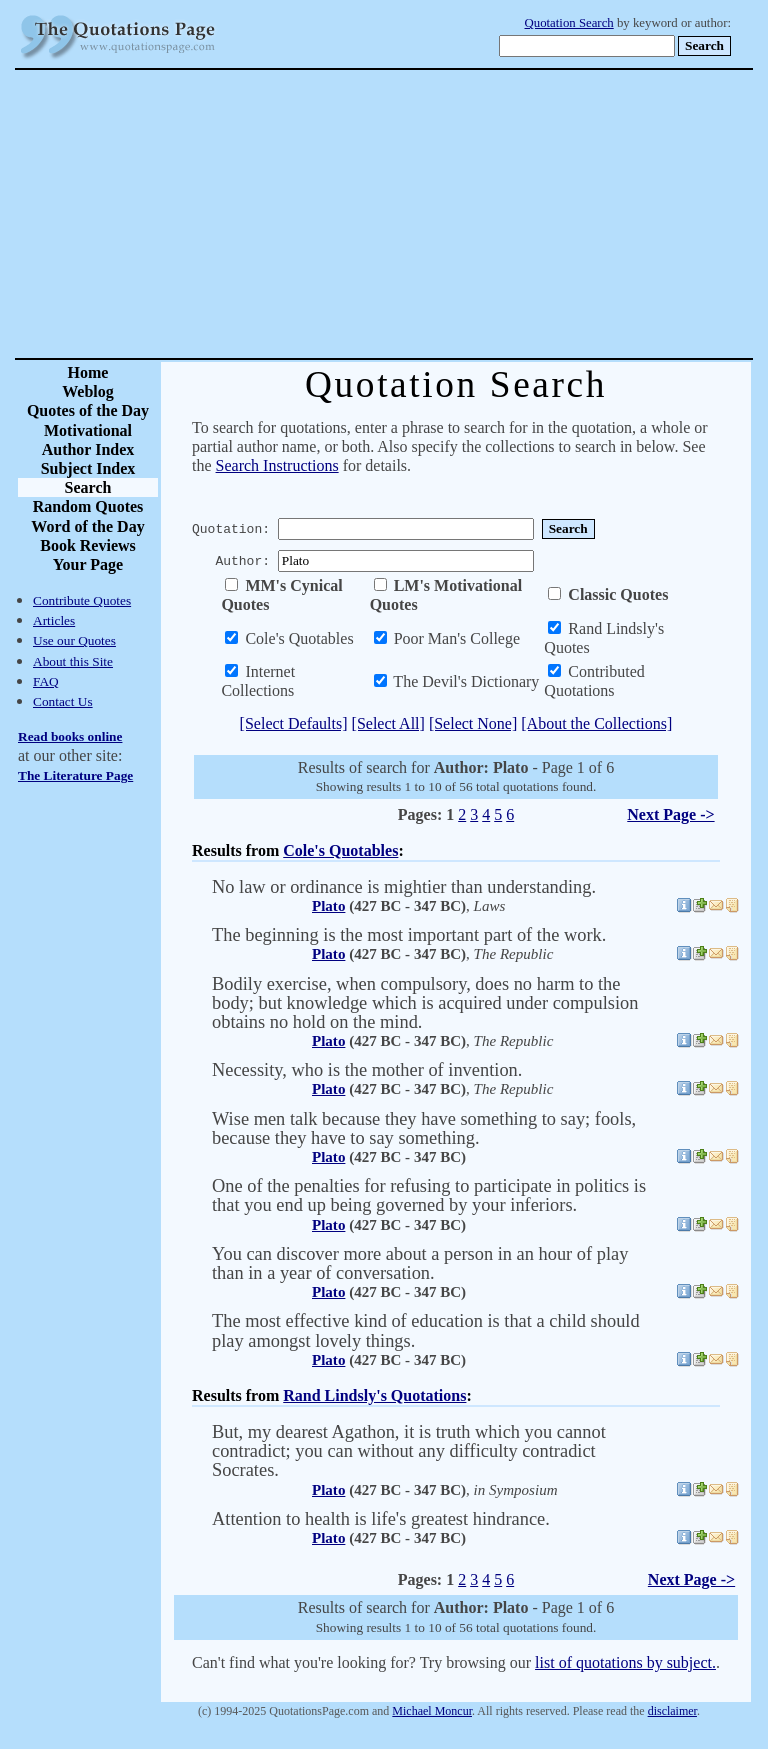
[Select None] (473, 723)
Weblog (88, 391)
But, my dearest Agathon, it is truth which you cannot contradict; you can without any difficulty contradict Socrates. (409, 1451)
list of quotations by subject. (625, 1662)
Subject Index (88, 468)
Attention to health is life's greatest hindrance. (381, 1519)
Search (88, 487)
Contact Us (63, 701)
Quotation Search (569, 23)
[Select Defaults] (294, 723)
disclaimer (672, 1711)
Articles (54, 620)
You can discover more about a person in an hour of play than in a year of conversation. (420, 1263)
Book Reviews (88, 545)
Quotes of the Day (88, 410)
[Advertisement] (454, 214)
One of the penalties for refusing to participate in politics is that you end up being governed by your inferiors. (429, 1195)
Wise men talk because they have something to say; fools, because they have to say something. (424, 1128)
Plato (328, 906)
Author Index (88, 449)
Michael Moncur (432, 1711)
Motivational (88, 430)
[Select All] (388, 723)
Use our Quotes (74, 640)
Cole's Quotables (340, 850)
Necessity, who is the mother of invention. (367, 1070)
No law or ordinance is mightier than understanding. (404, 887)
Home (88, 372)
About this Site (73, 661)
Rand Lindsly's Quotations (374, 1395)
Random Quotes (88, 506)
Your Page (88, 564)
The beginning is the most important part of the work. (409, 935)
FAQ (46, 681)
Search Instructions (277, 465)
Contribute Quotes (82, 600)
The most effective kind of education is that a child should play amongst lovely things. (426, 1330)
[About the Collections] (596, 723)
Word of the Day (87, 526)
